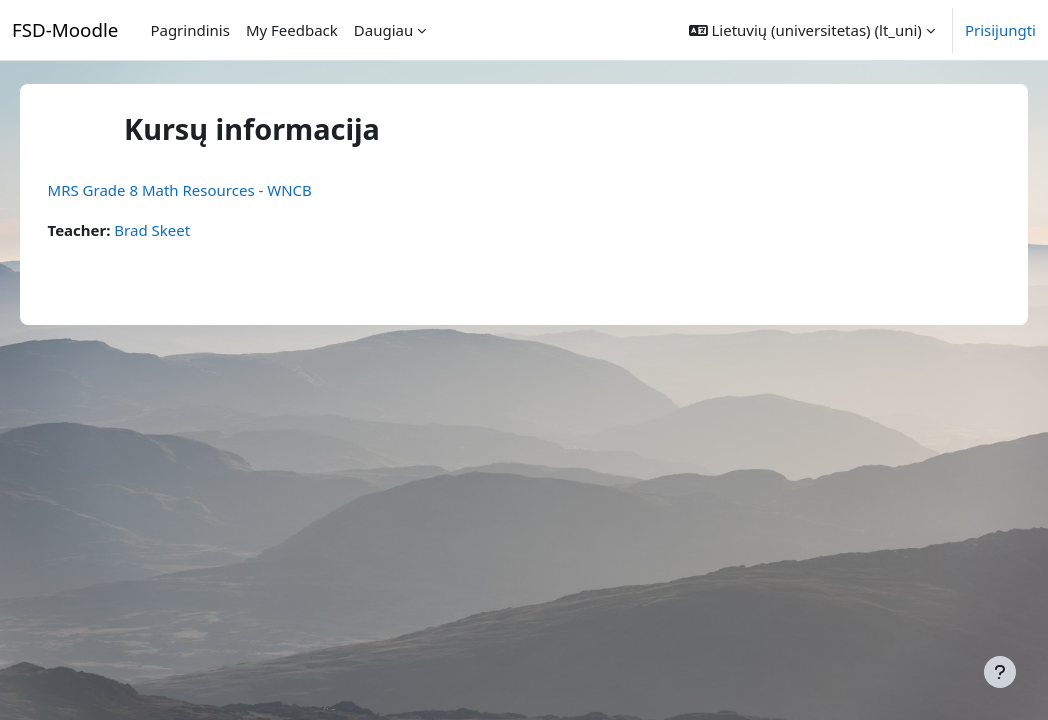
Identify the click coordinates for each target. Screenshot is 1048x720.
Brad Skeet (181, 230)
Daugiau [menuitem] (383, 30)
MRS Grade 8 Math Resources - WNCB (208, 190)
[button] (812, 30)
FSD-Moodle (65, 29)
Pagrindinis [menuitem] (189, 30)
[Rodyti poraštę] (1000, 672)
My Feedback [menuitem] (292, 30)
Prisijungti (1000, 30)
